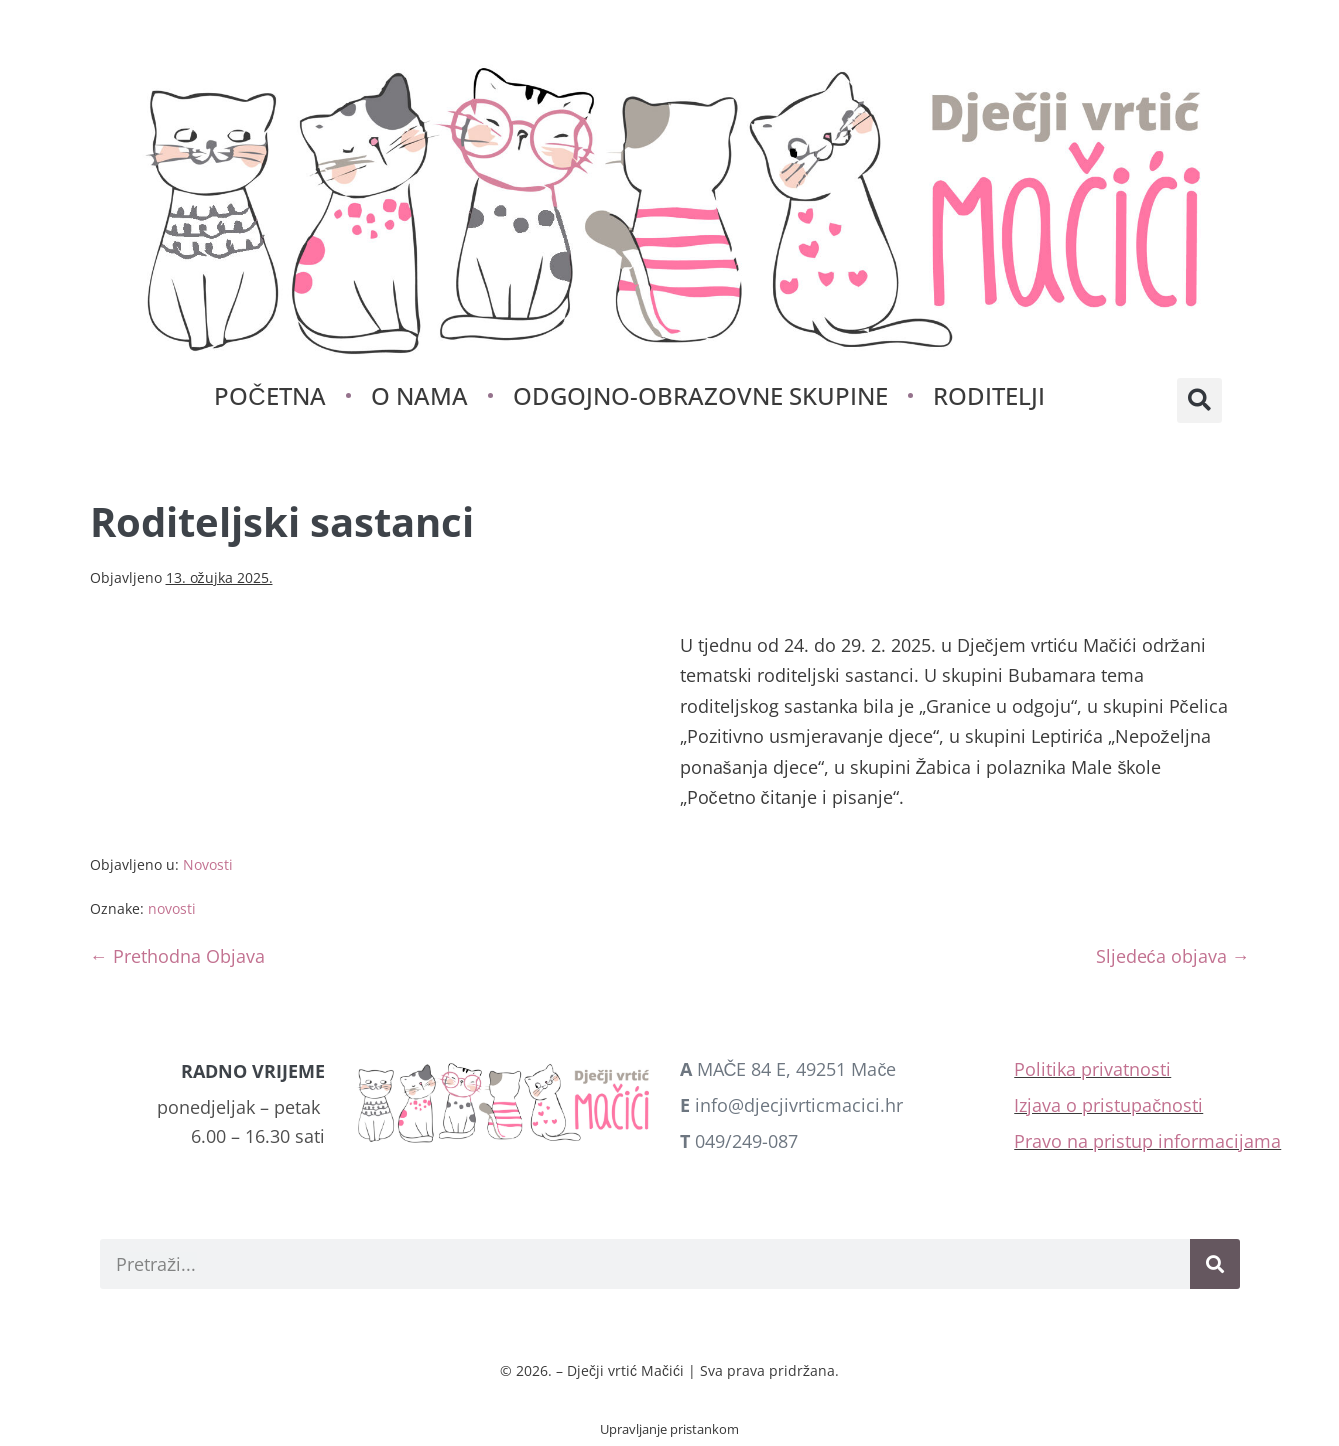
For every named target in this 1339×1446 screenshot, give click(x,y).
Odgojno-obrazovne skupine (700, 395)
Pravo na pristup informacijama (1147, 1141)
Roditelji (989, 395)
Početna (269, 395)
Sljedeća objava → (1173, 956)
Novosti (208, 864)
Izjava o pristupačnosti (1108, 1105)
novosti (172, 908)
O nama (419, 395)
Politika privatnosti (1092, 1069)
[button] (1199, 400)
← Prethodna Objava (177, 956)
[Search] (1215, 1264)
